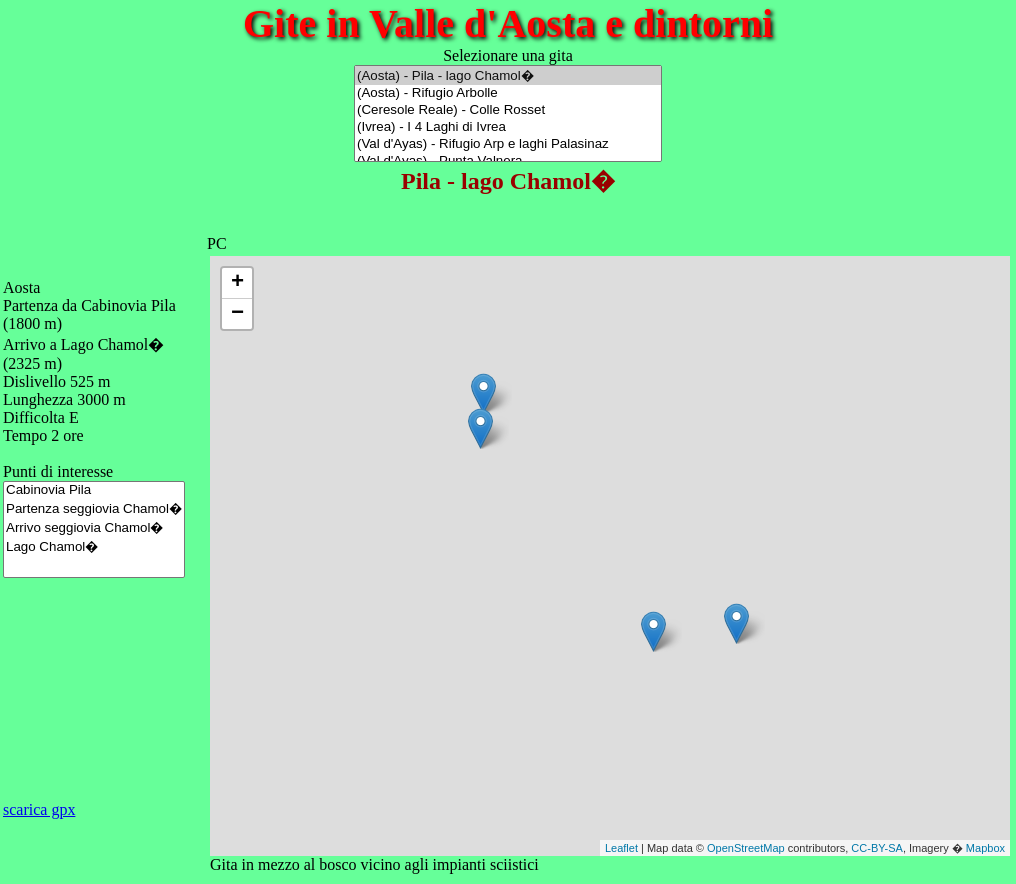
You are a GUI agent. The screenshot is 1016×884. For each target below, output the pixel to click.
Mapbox (985, 848)
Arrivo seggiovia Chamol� (94, 527)
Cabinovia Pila (94, 490)
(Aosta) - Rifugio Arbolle (508, 93)
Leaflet (621, 848)
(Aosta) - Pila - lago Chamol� (508, 75)
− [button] (237, 314)
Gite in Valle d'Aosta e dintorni (508, 23)
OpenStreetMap (746, 848)
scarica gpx (39, 809)
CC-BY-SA (877, 848)
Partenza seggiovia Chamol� (94, 508)
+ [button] (237, 283)
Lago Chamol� (94, 546)
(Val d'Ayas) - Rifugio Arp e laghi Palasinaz (508, 144)
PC (217, 243)
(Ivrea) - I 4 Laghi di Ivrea (508, 127)
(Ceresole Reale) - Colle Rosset (508, 110)
